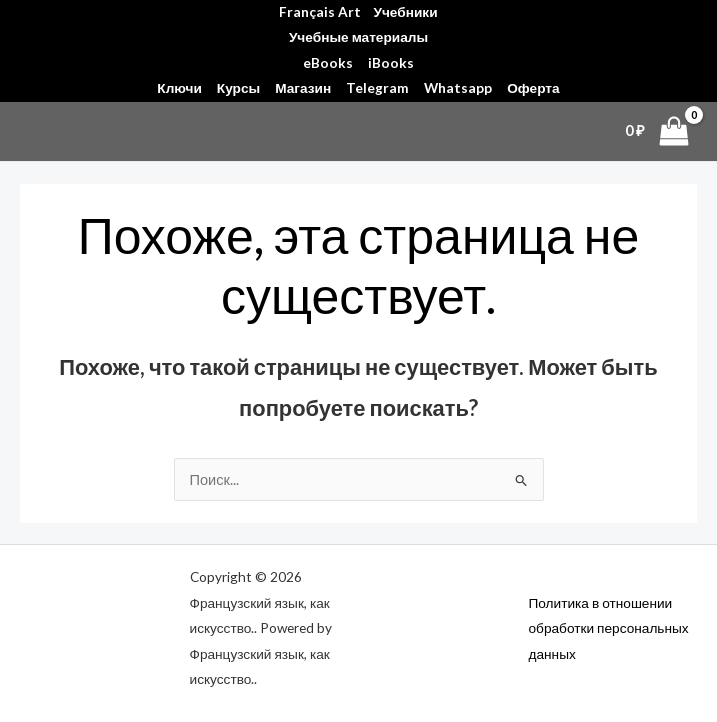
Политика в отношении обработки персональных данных (609, 628)
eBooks (328, 63)
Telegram (377, 88)
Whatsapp (458, 88)
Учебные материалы (358, 37)
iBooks (391, 63)
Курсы (238, 88)
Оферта (533, 88)
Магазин (303, 88)
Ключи (179, 88)
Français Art (320, 12)
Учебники (405, 12)
